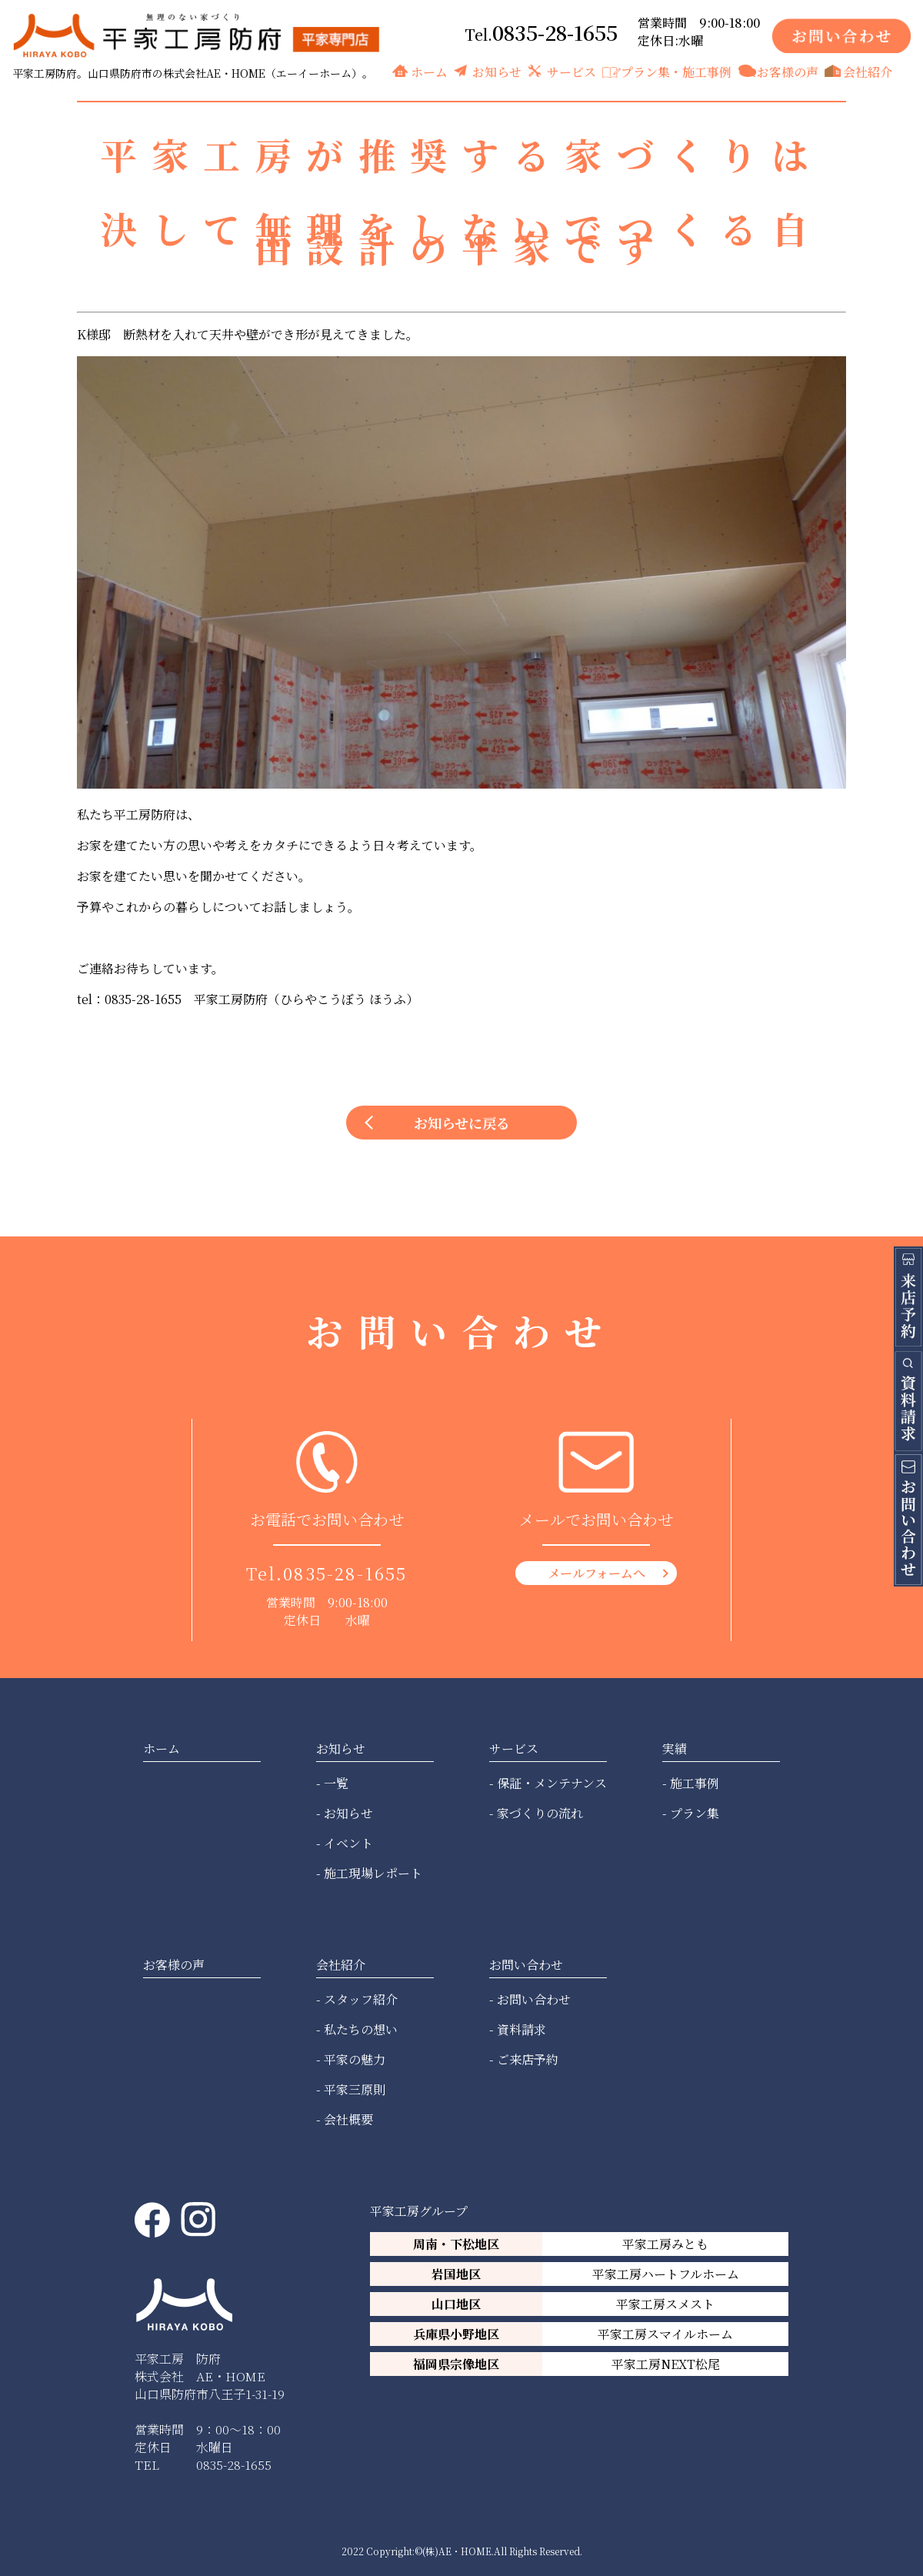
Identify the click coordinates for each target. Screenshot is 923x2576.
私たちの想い (361, 2029)
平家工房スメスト (665, 2304)
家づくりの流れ (540, 1813)
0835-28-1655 (555, 32)
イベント (348, 1843)
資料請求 (521, 2029)
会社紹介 (867, 72)
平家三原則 (354, 2089)
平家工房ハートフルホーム (665, 2274)
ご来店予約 (527, 2059)
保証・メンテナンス (552, 1783)
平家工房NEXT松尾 (665, 2364)
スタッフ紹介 (361, 1999)
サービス (571, 72)
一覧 (336, 1783)
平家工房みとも (665, 2244)
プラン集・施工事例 (676, 72)
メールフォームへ (596, 1573)
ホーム (429, 72)
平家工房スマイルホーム (665, 2334)
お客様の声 (787, 72)
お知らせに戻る (462, 1123)
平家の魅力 (354, 2059)
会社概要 (348, 2119)
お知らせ (496, 72)
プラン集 (694, 1813)
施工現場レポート (373, 1873)
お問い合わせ (534, 1999)
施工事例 (694, 1783)
